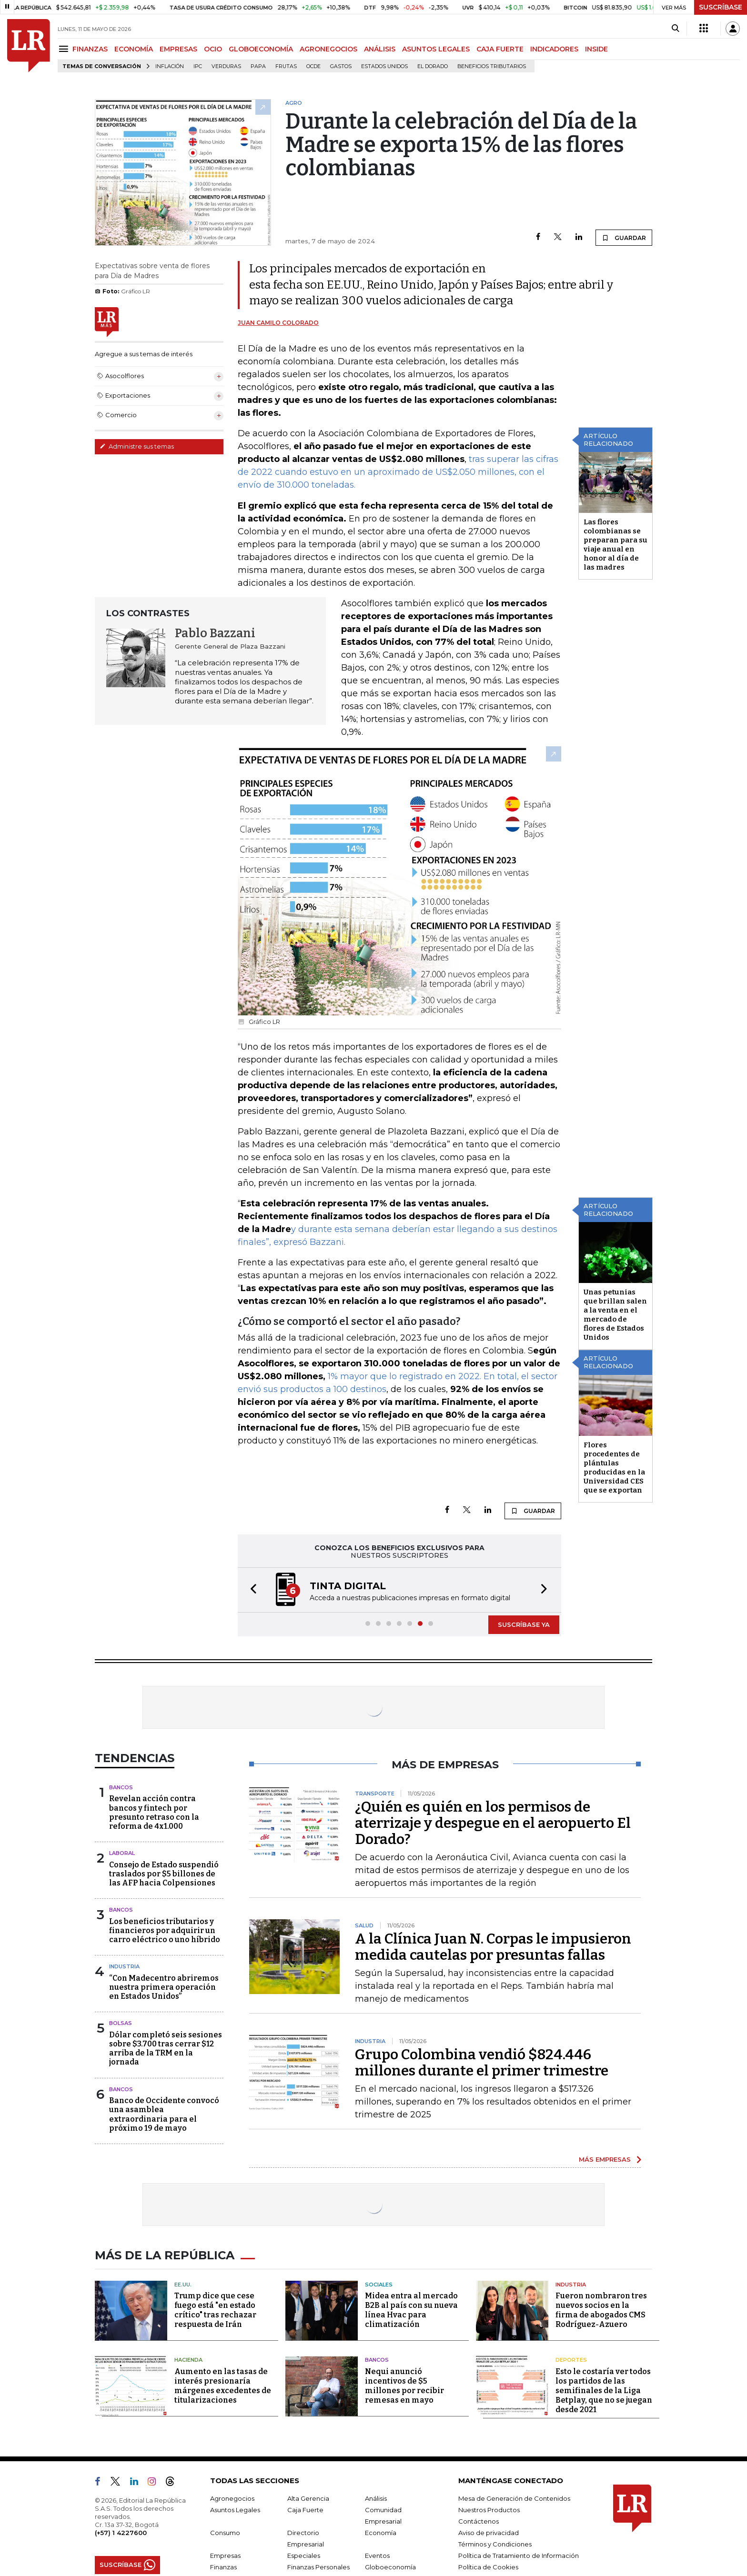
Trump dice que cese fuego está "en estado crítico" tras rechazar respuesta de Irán (215, 2310)
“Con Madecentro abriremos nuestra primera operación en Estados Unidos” (164, 1987)
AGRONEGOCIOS (328, 49)
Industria (124, 1966)
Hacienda (188, 2359)
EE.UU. (183, 2284)
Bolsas (120, 2023)
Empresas (225, 2555)
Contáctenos (478, 2521)
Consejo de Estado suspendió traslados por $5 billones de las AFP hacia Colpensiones (164, 1873)
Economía (380, 2532)
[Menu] (65, 48)
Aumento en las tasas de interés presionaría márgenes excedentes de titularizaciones (222, 2386)
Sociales (379, 2284)
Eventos (377, 2555)
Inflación (169, 66)
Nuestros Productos (489, 2510)
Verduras (226, 66)
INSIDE (596, 49)
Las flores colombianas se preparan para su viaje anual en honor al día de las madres (615, 544)
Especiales (303, 2555)
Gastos (341, 66)
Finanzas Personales (318, 2567)
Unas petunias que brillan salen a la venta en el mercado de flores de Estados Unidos (615, 1315)
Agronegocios (232, 2498)
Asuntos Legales (235, 2510)
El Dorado (432, 66)
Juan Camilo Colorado (278, 322)
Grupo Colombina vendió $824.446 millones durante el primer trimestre (481, 2062)
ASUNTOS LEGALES (436, 49)
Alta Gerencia (308, 2498)
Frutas (286, 66)
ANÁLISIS (379, 49)
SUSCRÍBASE (720, 7)
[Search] (675, 28)
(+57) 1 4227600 (121, 2532)
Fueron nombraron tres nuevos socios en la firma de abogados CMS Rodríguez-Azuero (601, 2310)
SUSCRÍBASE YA (524, 1624)
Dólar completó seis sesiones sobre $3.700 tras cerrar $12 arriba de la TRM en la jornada (165, 2048)
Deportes (571, 2359)
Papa (258, 66)
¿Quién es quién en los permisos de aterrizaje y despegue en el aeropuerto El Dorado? (493, 1823)
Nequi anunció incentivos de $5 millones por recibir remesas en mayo (404, 2386)
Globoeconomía (390, 2567)
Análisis (376, 2498)
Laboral (122, 1853)
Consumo (225, 2532)
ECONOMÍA (133, 49)
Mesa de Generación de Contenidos (514, 2498)
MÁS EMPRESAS (605, 2159)
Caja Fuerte (305, 2510)
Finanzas (223, 2567)
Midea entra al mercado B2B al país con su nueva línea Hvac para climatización (411, 2310)
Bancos (121, 1787)
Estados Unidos (384, 66)
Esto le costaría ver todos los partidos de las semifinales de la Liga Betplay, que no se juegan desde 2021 (603, 2390)
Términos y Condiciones (495, 2544)
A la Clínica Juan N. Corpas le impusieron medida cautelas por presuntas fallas (493, 1947)
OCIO (213, 49)
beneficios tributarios (491, 66)
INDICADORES (554, 49)
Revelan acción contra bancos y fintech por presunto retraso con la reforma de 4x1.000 (154, 1812)
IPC (197, 66)
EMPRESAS (178, 49)
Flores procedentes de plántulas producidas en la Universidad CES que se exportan (614, 1467)
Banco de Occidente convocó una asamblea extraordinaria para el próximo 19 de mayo (164, 2114)
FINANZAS (90, 49)
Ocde (313, 66)
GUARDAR (624, 237)
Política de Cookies (488, 2567)
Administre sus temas (137, 446)
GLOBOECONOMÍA (261, 49)
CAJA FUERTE (500, 49)
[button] (250, 1590)
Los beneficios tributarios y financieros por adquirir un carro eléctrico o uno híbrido (164, 1930)
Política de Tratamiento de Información (518, 2555)
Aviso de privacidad (488, 2532)
